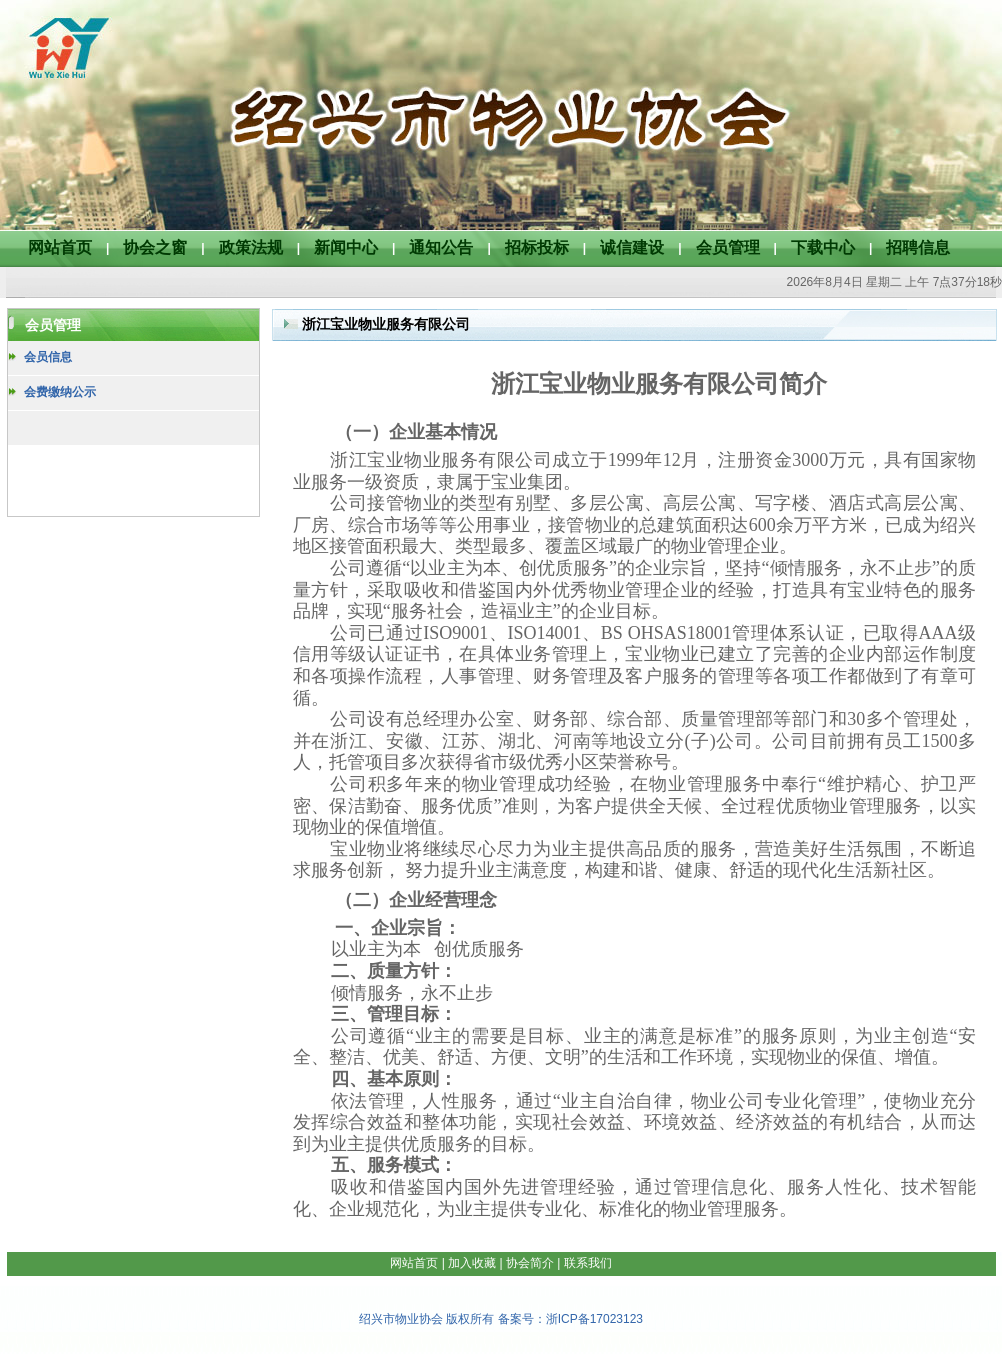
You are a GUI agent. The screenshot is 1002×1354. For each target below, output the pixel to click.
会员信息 (48, 357)
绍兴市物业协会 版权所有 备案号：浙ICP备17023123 (501, 1319)
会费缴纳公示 (60, 392)
